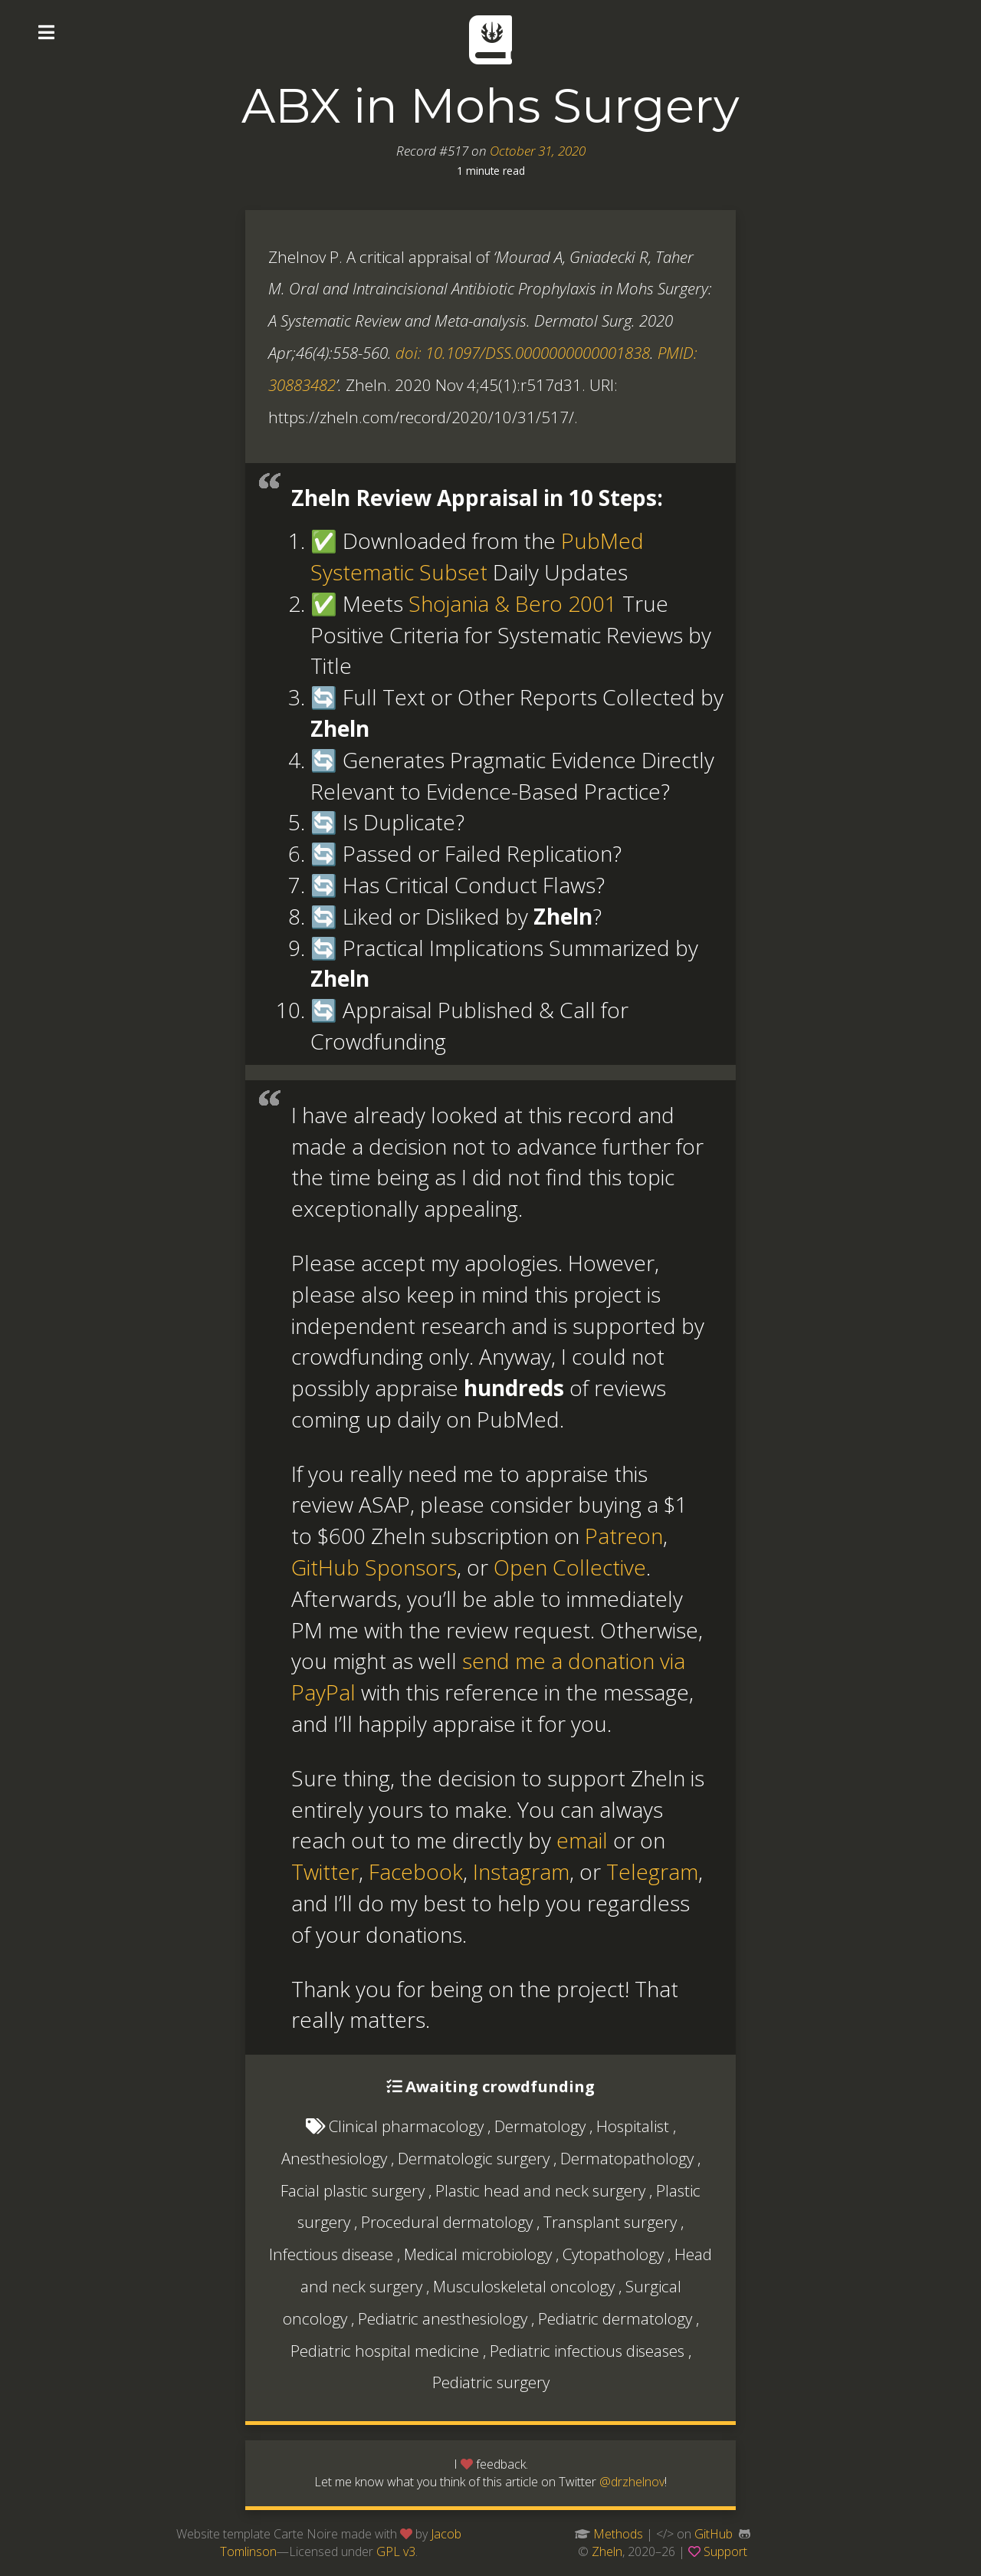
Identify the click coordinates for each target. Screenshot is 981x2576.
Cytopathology (613, 2254)
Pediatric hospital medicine (384, 2350)
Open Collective (570, 1567)
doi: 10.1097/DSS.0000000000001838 (522, 352)
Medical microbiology (478, 2254)
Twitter (325, 1871)
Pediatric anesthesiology (442, 2318)
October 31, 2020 (538, 150)
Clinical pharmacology (406, 2126)
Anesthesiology (334, 2158)
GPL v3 (395, 2551)
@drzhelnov (631, 2481)
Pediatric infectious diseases (587, 2350)
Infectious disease (331, 2254)
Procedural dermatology (447, 2222)
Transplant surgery (610, 2222)
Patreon (624, 1535)
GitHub (713, 2533)
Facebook (416, 1871)
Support (725, 2551)
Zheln (607, 2551)
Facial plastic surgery (353, 2190)
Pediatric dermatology (615, 2318)
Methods (618, 2533)
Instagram (521, 1871)
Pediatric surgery (491, 2382)
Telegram (652, 1871)
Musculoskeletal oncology (524, 2286)
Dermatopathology (627, 2158)
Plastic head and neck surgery (540, 2190)
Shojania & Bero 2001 (512, 603)
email (582, 1840)
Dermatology (540, 2126)
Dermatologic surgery (474, 2158)
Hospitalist (632, 2126)
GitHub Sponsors (374, 1567)
